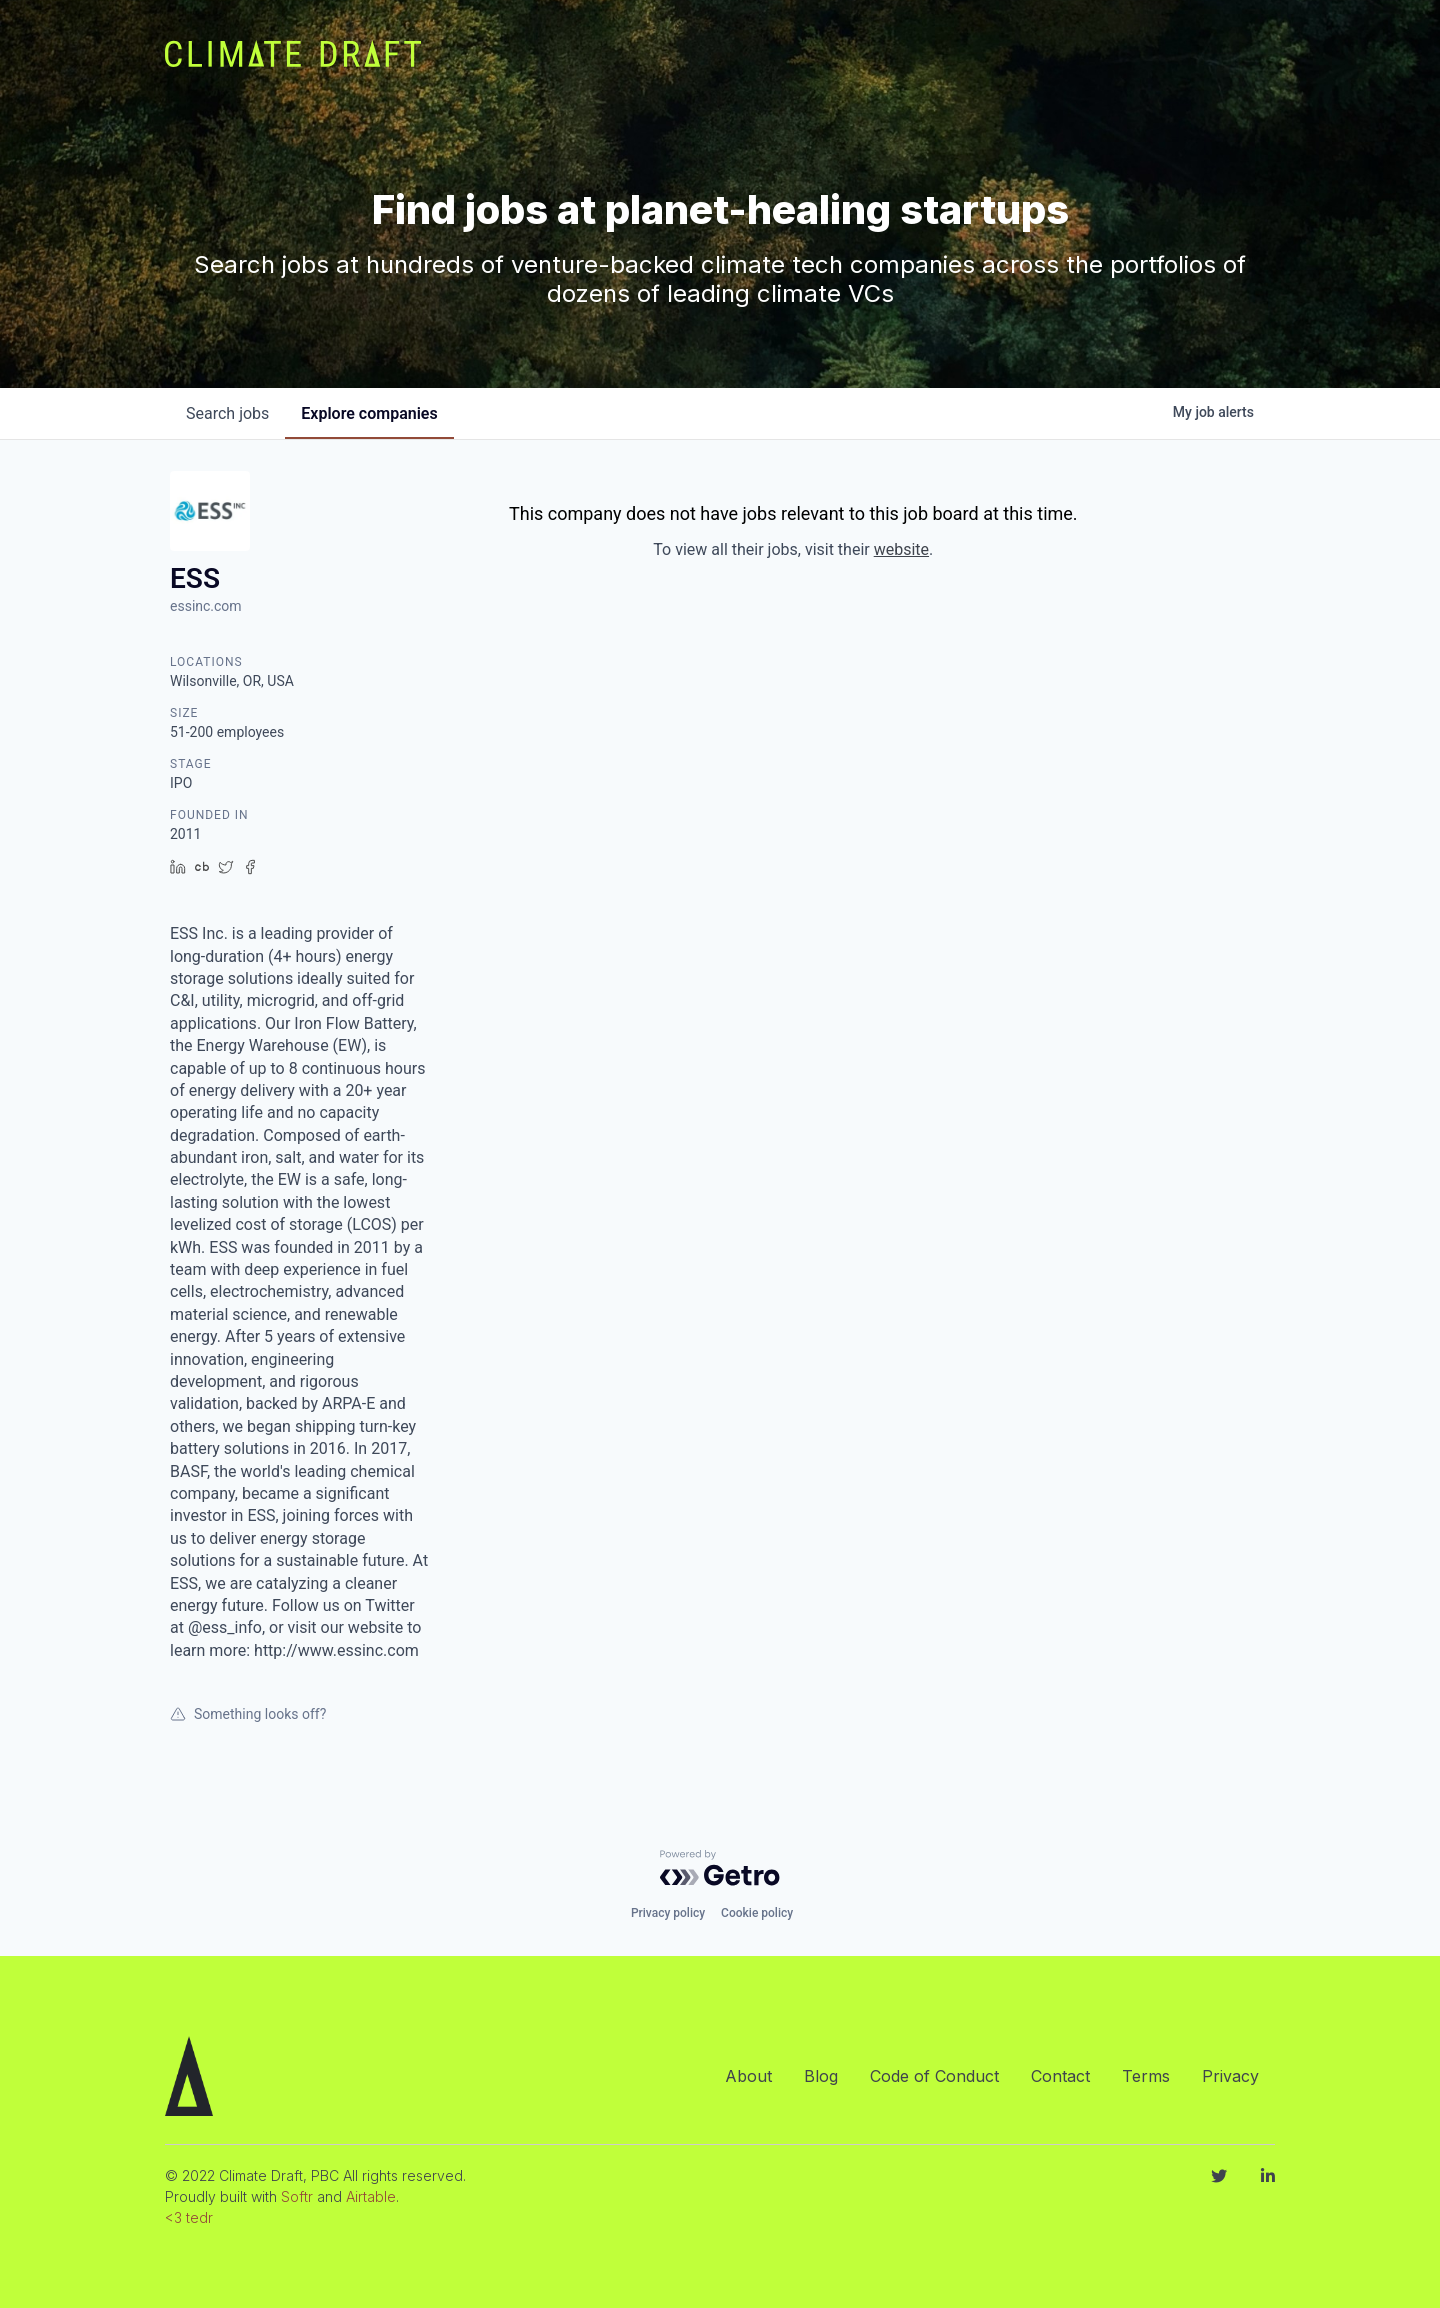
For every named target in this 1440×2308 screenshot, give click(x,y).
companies (369, 413)
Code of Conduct (934, 2076)
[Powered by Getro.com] (720, 1868)
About (748, 2076)
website (901, 549)
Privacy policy (668, 1913)
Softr (297, 2196)
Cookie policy (757, 1913)
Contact (1060, 2076)
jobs (227, 413)
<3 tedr (189, 2217)
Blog (821, 2076)
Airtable (371, 2196)
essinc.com (206, 606)
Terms (1146, 2076)
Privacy (1230, 2076)
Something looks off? (248, 1714)
